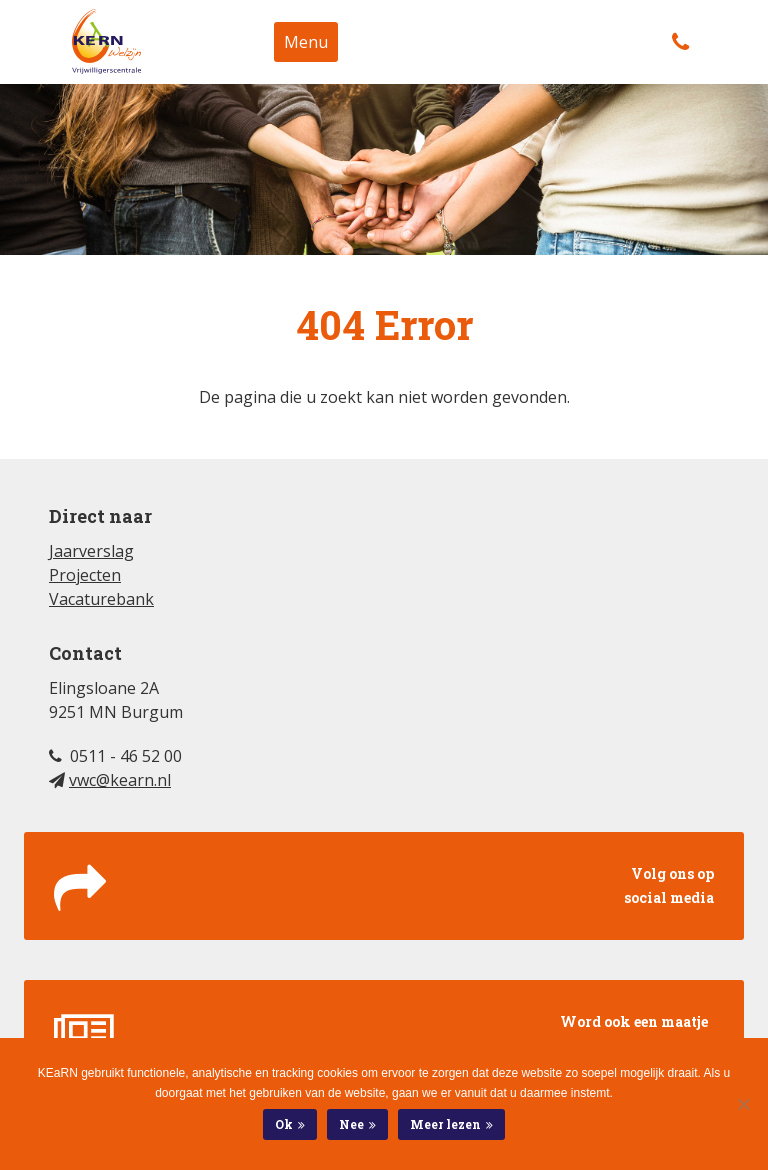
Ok (284, 1124)
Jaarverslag (91, 551)
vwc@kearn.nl (120, 780)
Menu (306, 42)
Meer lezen (445, 1124)
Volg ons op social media (384, 888)
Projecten (85, 575)
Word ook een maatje (384, 1036)
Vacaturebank (101, 599)
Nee (351, 1124)
